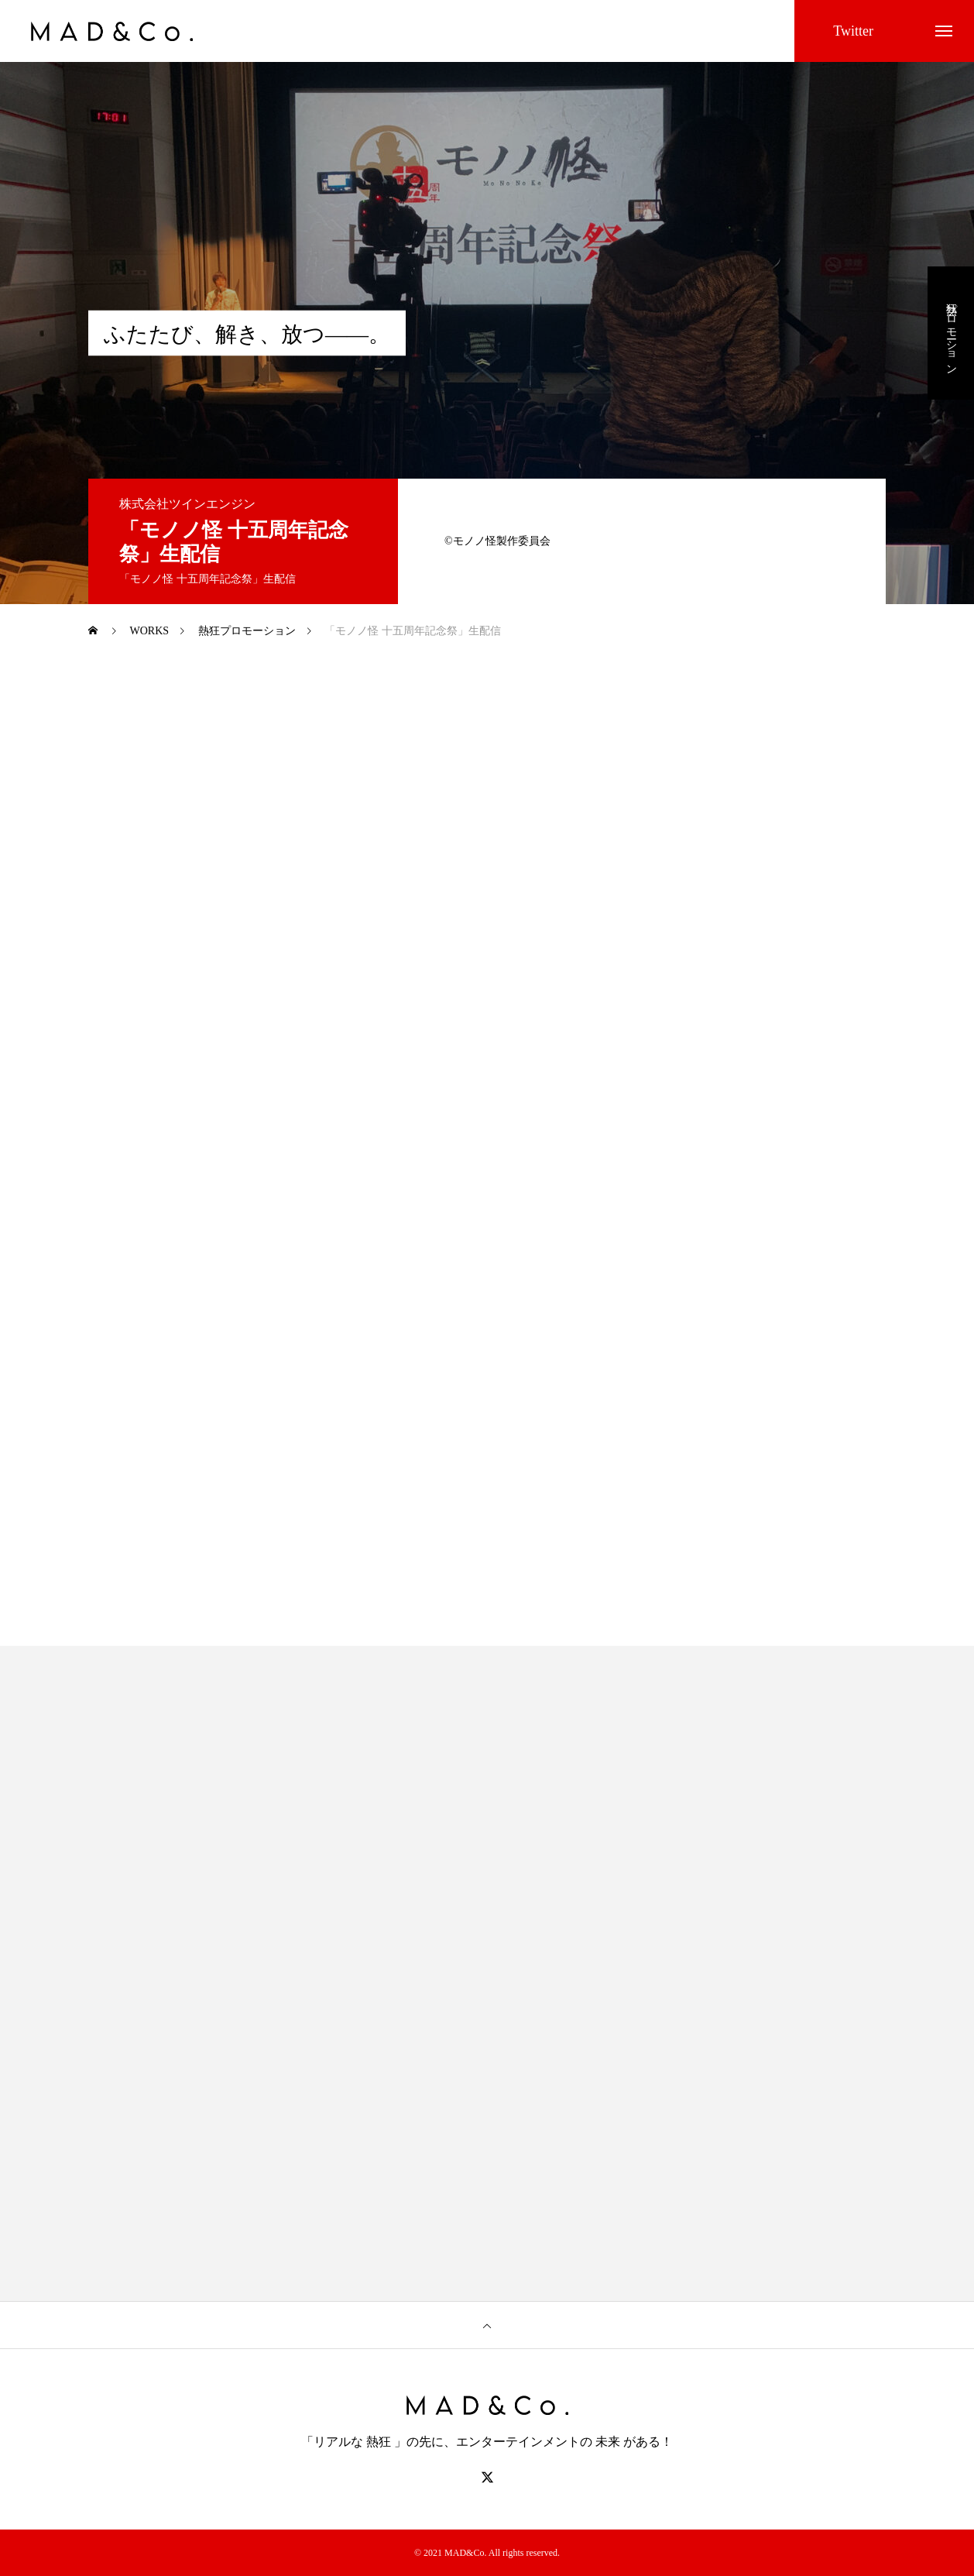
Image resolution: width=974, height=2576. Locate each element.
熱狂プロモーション (951, 333)
